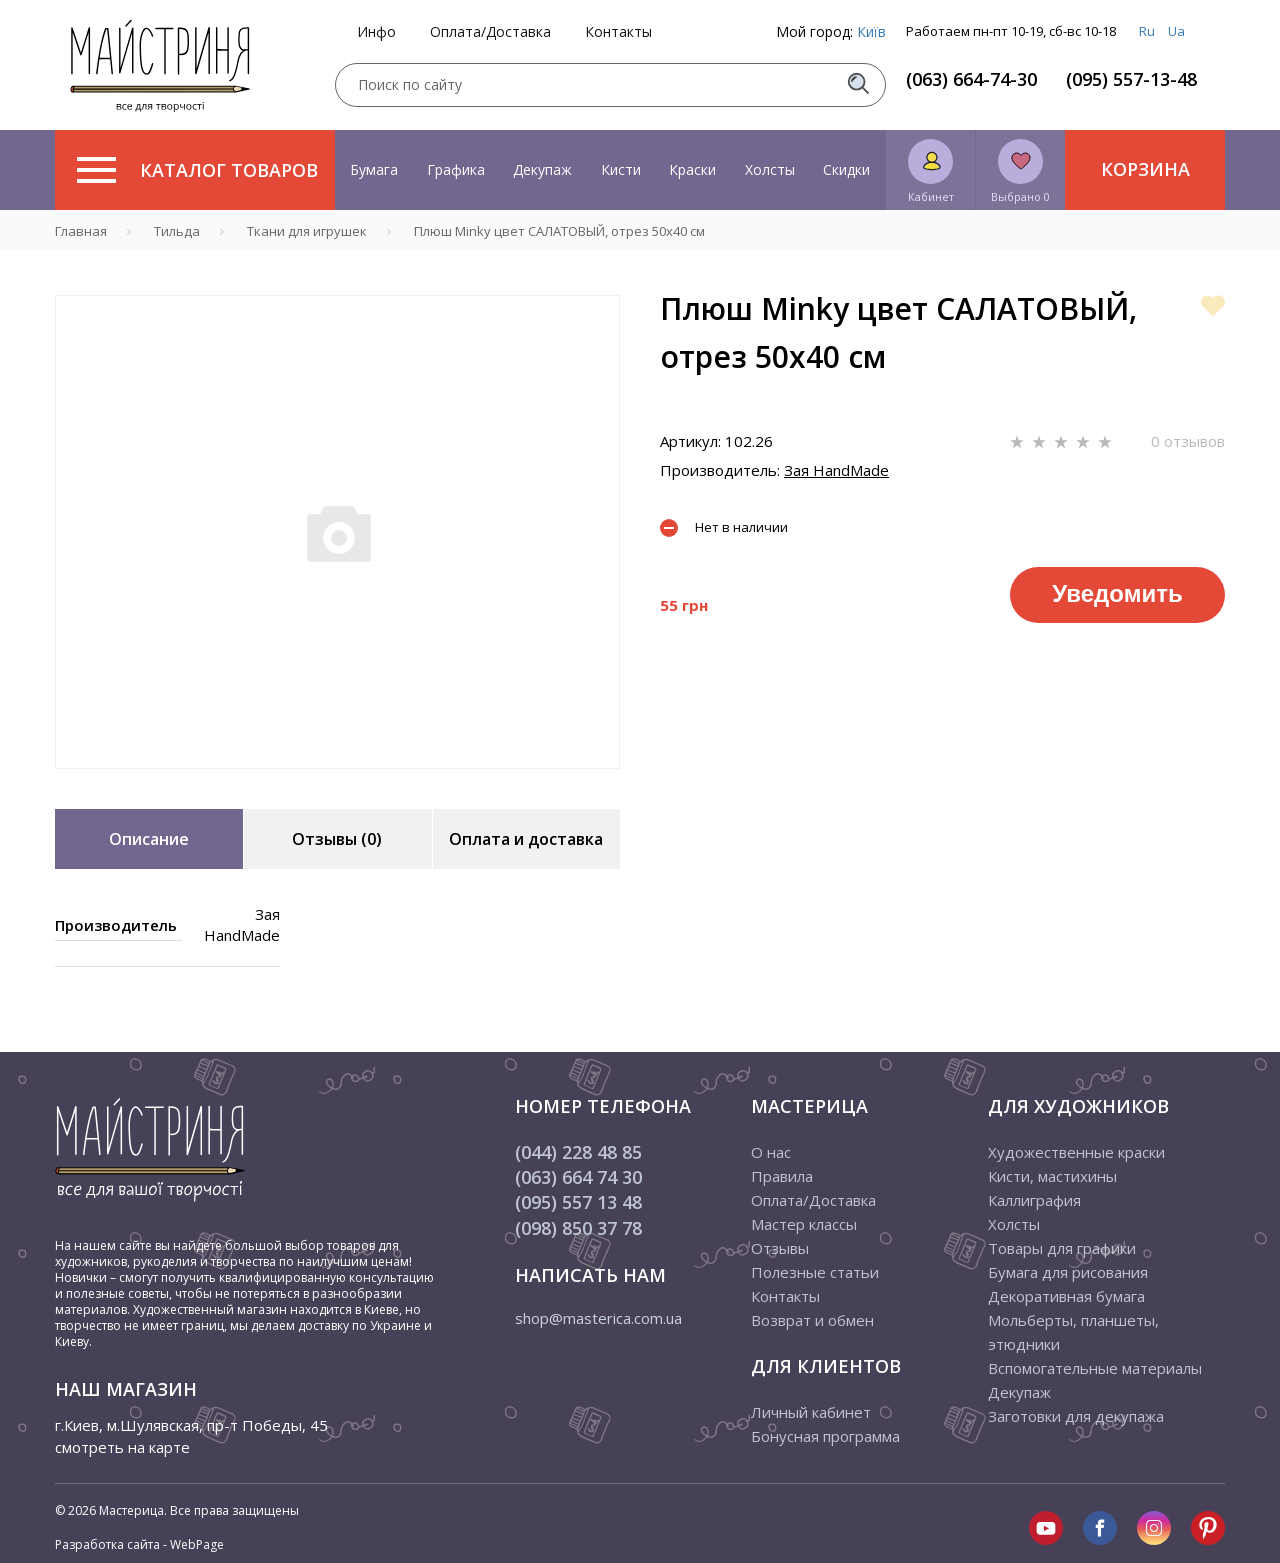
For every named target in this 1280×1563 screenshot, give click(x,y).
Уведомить (1117, 593)
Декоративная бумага (1066, 1296)
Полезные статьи (815, 1272)
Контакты (618, 32)
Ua (1176, 31)
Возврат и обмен (812, 1320)
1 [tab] (338, 783)
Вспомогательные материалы (1095, 1368)
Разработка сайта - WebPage (139, 1544)
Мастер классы (804, 1224)
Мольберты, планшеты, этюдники (1073, 1332)
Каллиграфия (1034, 1200)
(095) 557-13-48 (1131, 79)
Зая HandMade (836, 470)
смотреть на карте (122, 1447)
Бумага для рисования (1068, 1272)
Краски (692, 169)
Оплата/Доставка (490, 32)
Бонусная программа (825, 1436)
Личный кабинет (811, 1412)
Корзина (1145, 169)
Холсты (770, 169)
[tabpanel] (337, 532)
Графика (456, 169)
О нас (771, 1152)
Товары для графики (1062, 1248)
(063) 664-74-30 (971, 79)
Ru (1147, 31)
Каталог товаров (197, 170)
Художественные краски (1076, 1152)
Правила (782, 1176)
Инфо (376, 32)
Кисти (621, 169)
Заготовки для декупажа (1076, 1416)
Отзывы (780, 1248)
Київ (871, 31)
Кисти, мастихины (1052, 1176)
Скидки (846, 169)
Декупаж (542, 169)
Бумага (374, 169)
